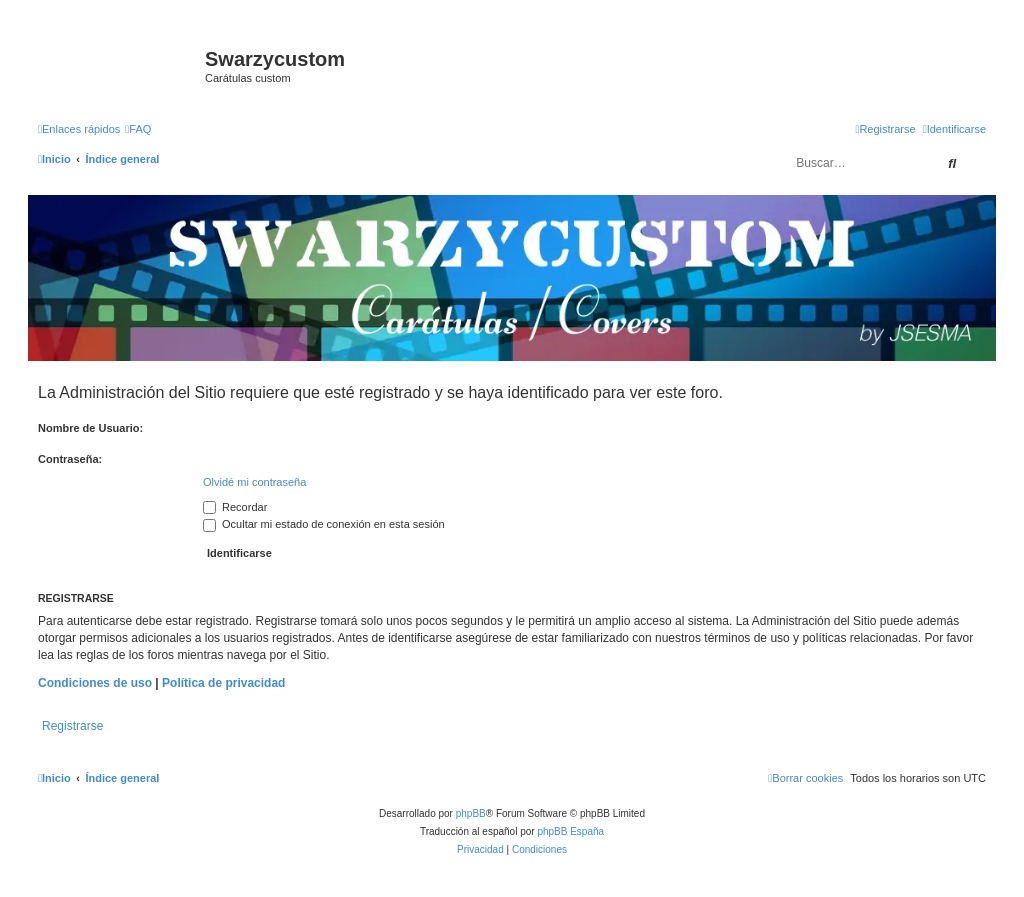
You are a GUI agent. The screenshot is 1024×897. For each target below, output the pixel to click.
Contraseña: (70, 459)
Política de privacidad (223, 683)
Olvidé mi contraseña (254, 482)
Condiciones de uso (95, 683)
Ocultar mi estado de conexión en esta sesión (324, 524)
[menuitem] (138, 129)
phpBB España (570, 831)
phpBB (471, 813)
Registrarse (72, 726)
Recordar (235, 507)
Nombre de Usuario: (90, 428)
